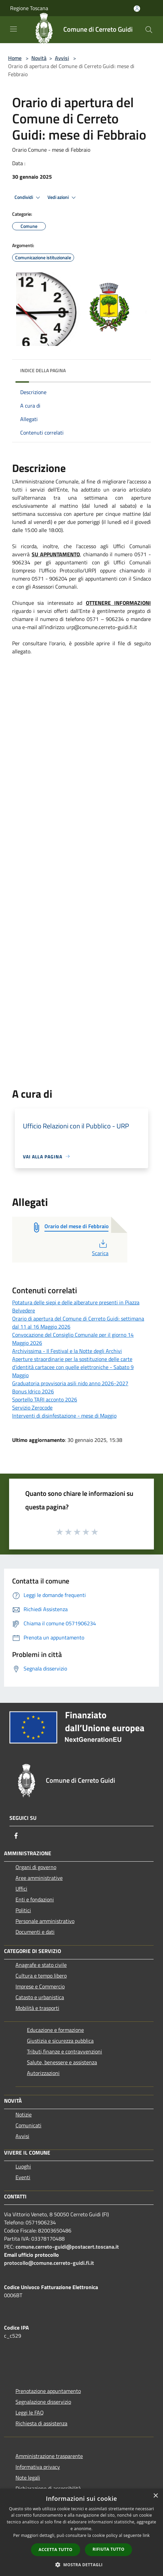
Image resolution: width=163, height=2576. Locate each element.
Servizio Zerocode (32, 1407)
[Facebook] (16, 1835)
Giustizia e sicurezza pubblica (60, 2041)
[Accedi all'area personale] (136, 9)
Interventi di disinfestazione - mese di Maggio (64, 1416)
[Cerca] (149, 30)
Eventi (22, 2177)
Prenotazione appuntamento (48, 2391)
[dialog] (81, 2532)
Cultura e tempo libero (41, 1976)
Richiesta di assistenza (41, 2423)
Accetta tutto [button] (55, 2549)
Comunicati (28, 2125)
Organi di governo (35, 1867)
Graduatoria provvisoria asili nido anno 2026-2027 (70, 1383)
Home (15, 58)
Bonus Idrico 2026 (33, 1391)
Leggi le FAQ (29, 2412)
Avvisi (62, 58)
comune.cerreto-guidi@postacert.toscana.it (67, 2247)
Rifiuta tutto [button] (109, 2549)
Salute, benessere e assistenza (62, 2062)
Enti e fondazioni (34, 1899)
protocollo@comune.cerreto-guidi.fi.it (49, 2263)
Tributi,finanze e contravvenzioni (64, 2051)
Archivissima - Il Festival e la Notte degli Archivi (67, 1351)
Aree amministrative (39, 1878)
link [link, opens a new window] (146, 2535)
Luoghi (23, 2166)
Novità (38, 58)
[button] (81, 2564)
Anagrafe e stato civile (41, 1965)
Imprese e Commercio (40, 1986)
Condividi (28, 198)
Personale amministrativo (44, 1921)
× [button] (155, 2495)
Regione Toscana (29, 8)
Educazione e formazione (55, 2030)
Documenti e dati (35, 1932)
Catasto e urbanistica (39, 1997)
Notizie (23, 2114)
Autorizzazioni (43, 2073)
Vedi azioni (62, 198)
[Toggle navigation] (13, 29)
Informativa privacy (37, 2467)
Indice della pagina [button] (43, 370)
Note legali (27, 2478)
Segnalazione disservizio (43, 2402)
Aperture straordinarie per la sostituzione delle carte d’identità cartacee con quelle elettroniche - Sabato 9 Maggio (73, 1367)
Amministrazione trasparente (49, 2456)
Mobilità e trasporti (37, 2008)
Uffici (21, 1889)
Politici (23, 1910)
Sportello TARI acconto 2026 (44, 1399)
